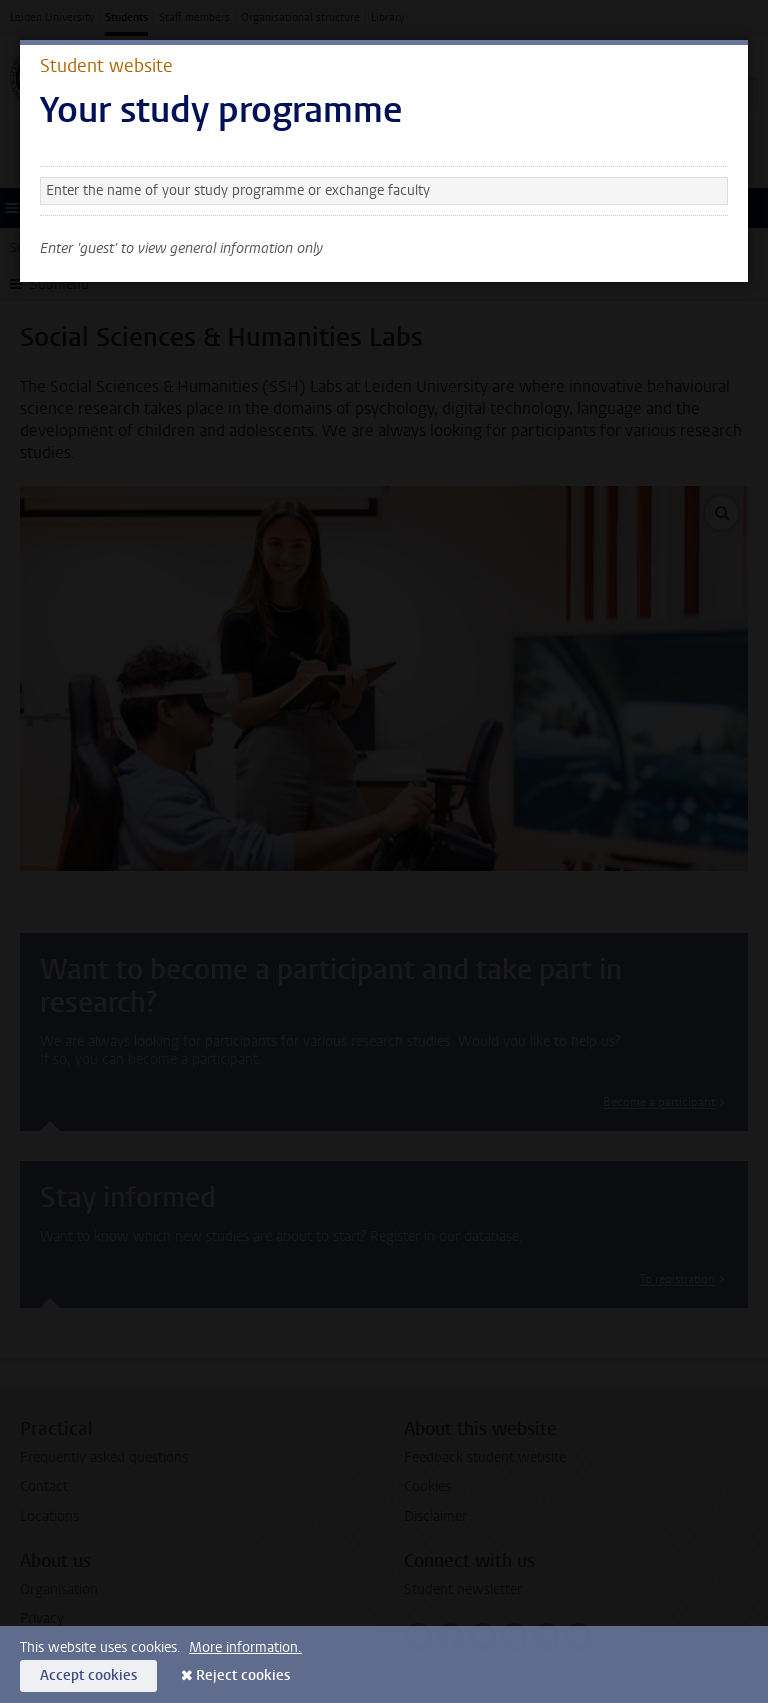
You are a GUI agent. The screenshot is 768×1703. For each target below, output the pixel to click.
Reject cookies (243, 1675)
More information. (245, 1647)
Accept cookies (88, 1675)
